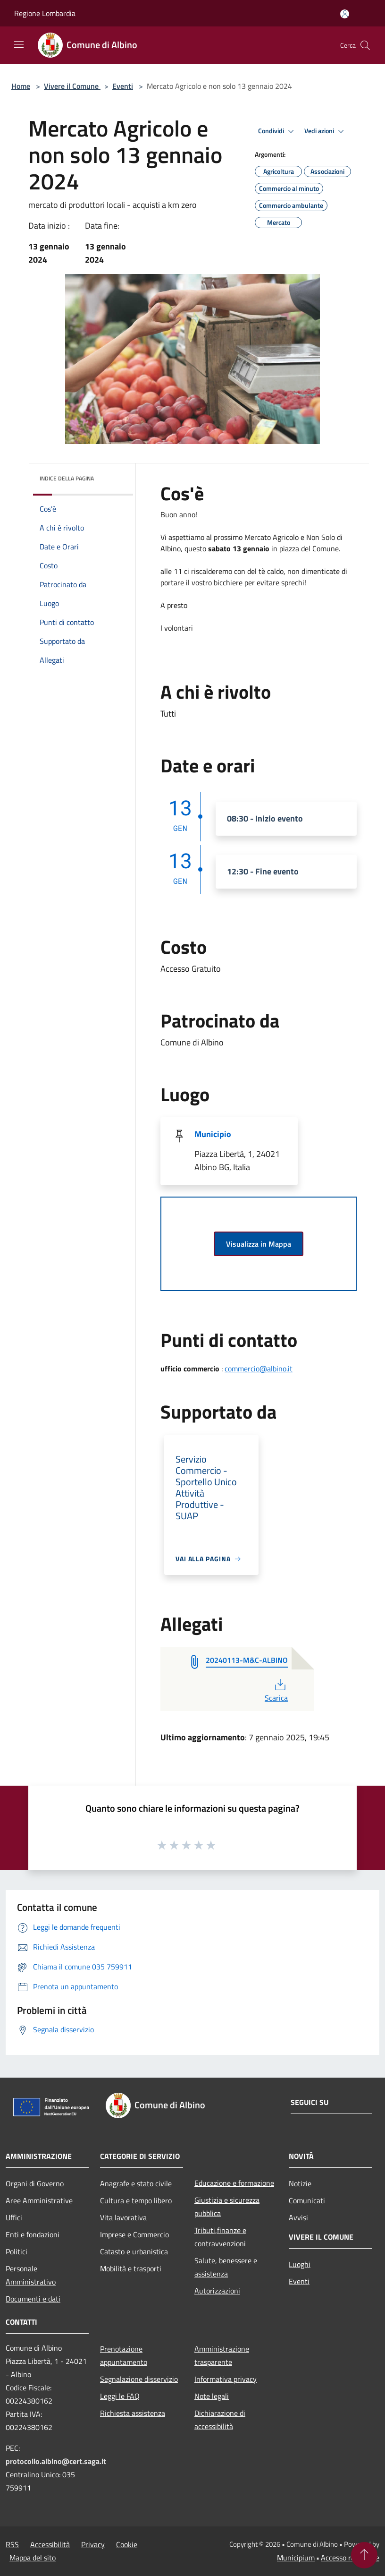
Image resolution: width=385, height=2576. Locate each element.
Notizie (300, 2183)
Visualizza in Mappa (258, 1243)
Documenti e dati (33, 2298)
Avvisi (298, 2217)
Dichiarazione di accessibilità (219, 2419)
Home (20, 86)
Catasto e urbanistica (134, 2251)
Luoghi (299, 2264)
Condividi (277, 131)
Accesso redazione (350, 2557)
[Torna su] (364, 2555)
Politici (16, 2251)
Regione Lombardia (44, 13)
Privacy (93, 2544)
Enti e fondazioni (32, 2234)
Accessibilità (50, 2544)
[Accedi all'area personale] (345, 14)
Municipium (296, 2557)
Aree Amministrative (39, 2200)
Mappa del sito (32, 2557)
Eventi (122, 86)
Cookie (126, 2544)
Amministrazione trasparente (221, 2355)
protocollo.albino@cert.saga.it (56, 2461)
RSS (12, 2544)
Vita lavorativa (123, 2217)
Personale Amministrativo (31, 2275)
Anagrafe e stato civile (136, 2183)
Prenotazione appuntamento (123, 2355)
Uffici (14, 2217)
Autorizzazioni (217, 2290)
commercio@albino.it (259, 1368)
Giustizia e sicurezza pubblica (226, 2206)
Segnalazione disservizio (139, 2379)
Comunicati (307, 2200)
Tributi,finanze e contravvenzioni (220, 2237)
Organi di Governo (35, 2183)
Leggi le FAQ (120, 2396)
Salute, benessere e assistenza (225, 2267)
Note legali (211, 2396)
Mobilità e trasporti (130, 2268)
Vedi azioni (325, 131)
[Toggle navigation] (19, 44)
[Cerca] (365, 45)
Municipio (212, 1134)
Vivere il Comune (72, 86)
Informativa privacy (225, 2379)
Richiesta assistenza (132, 2413)
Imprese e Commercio (134, 2234)
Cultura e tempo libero (136, 2200)
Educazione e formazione (234, 2183)
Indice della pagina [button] (67, 478)
